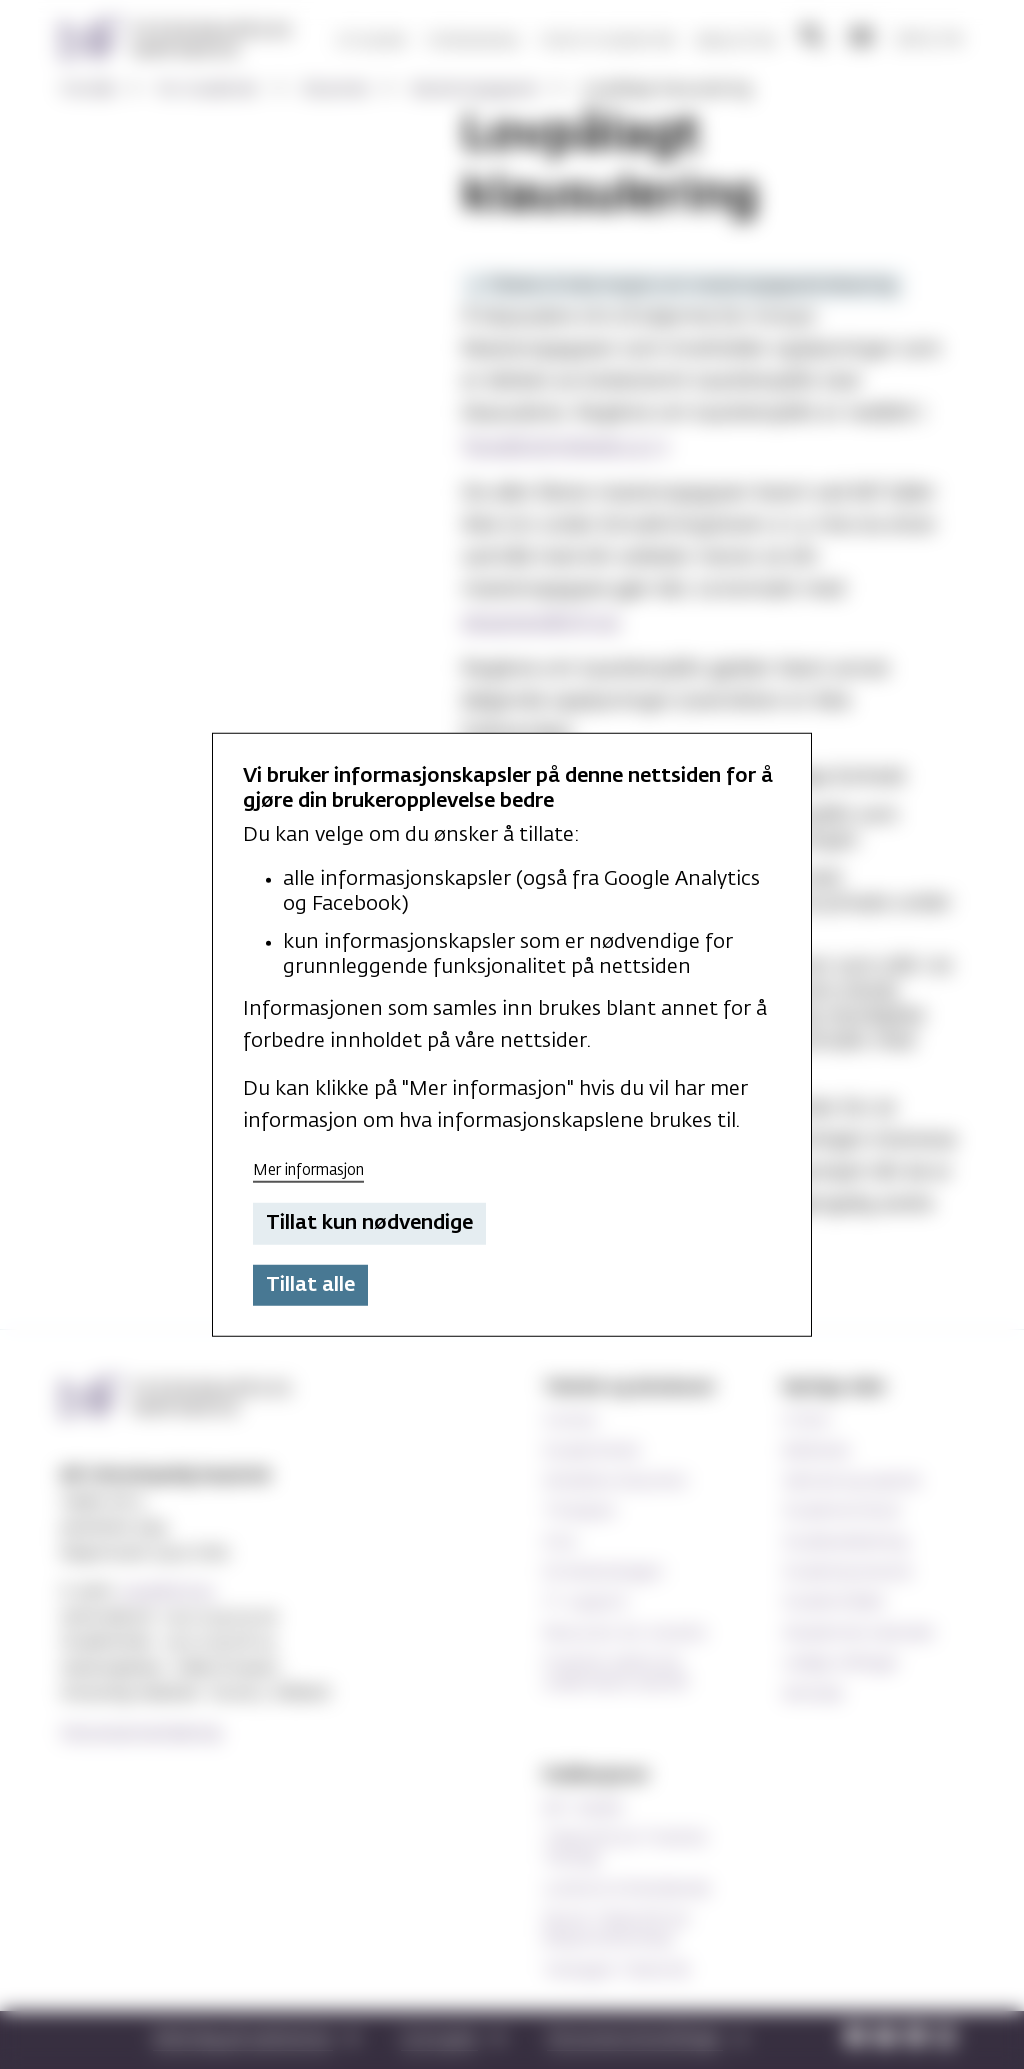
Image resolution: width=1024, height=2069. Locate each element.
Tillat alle (310, 1285)
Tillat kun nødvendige (369, 1223)
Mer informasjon (308, 1169)
